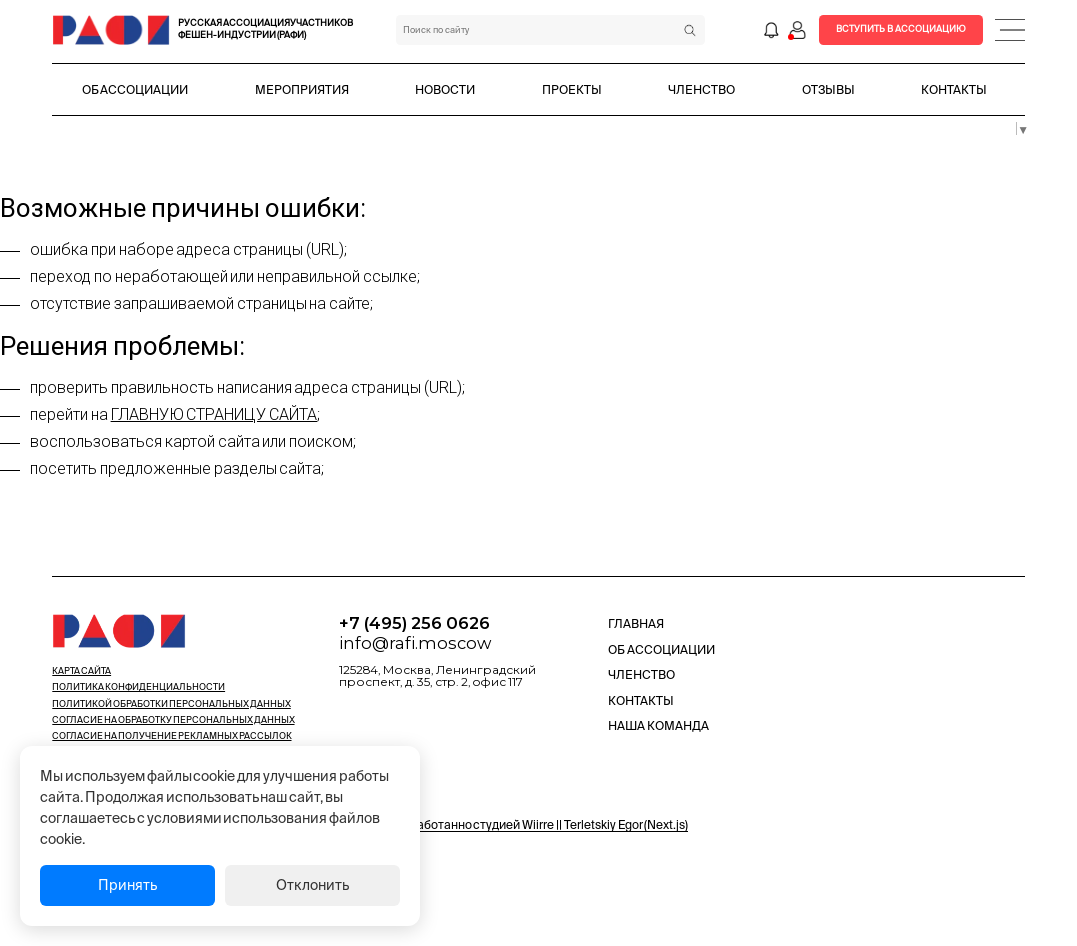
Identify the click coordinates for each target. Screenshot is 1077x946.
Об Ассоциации (135, 89)
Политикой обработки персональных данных (171, 704)
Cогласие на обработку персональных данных (173, 720)
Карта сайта (81, 671)
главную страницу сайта (214, 414)
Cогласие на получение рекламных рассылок (171, 736)
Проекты (572, 89)
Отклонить (312, 885)
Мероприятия (302, 89)
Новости (445, 89)
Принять (127, 885)
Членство (701, 89)
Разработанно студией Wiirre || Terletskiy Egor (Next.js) (539, 824)
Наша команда (658, 725)
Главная (636, 623)
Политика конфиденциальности (138, 687)
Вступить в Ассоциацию (901, 29)
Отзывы (828, 89)
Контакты (954, 89)
